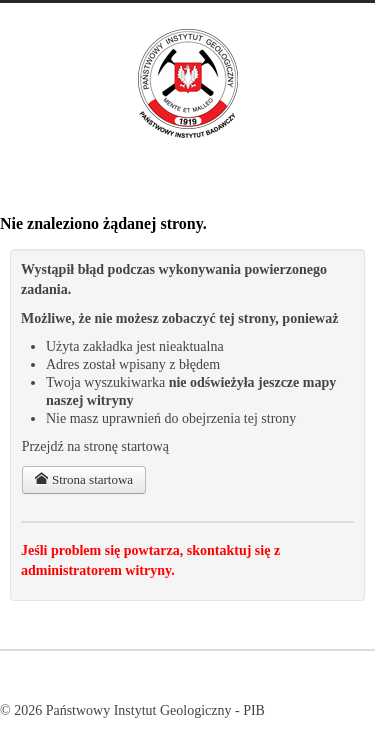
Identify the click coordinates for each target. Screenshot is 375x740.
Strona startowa (84, 479)
